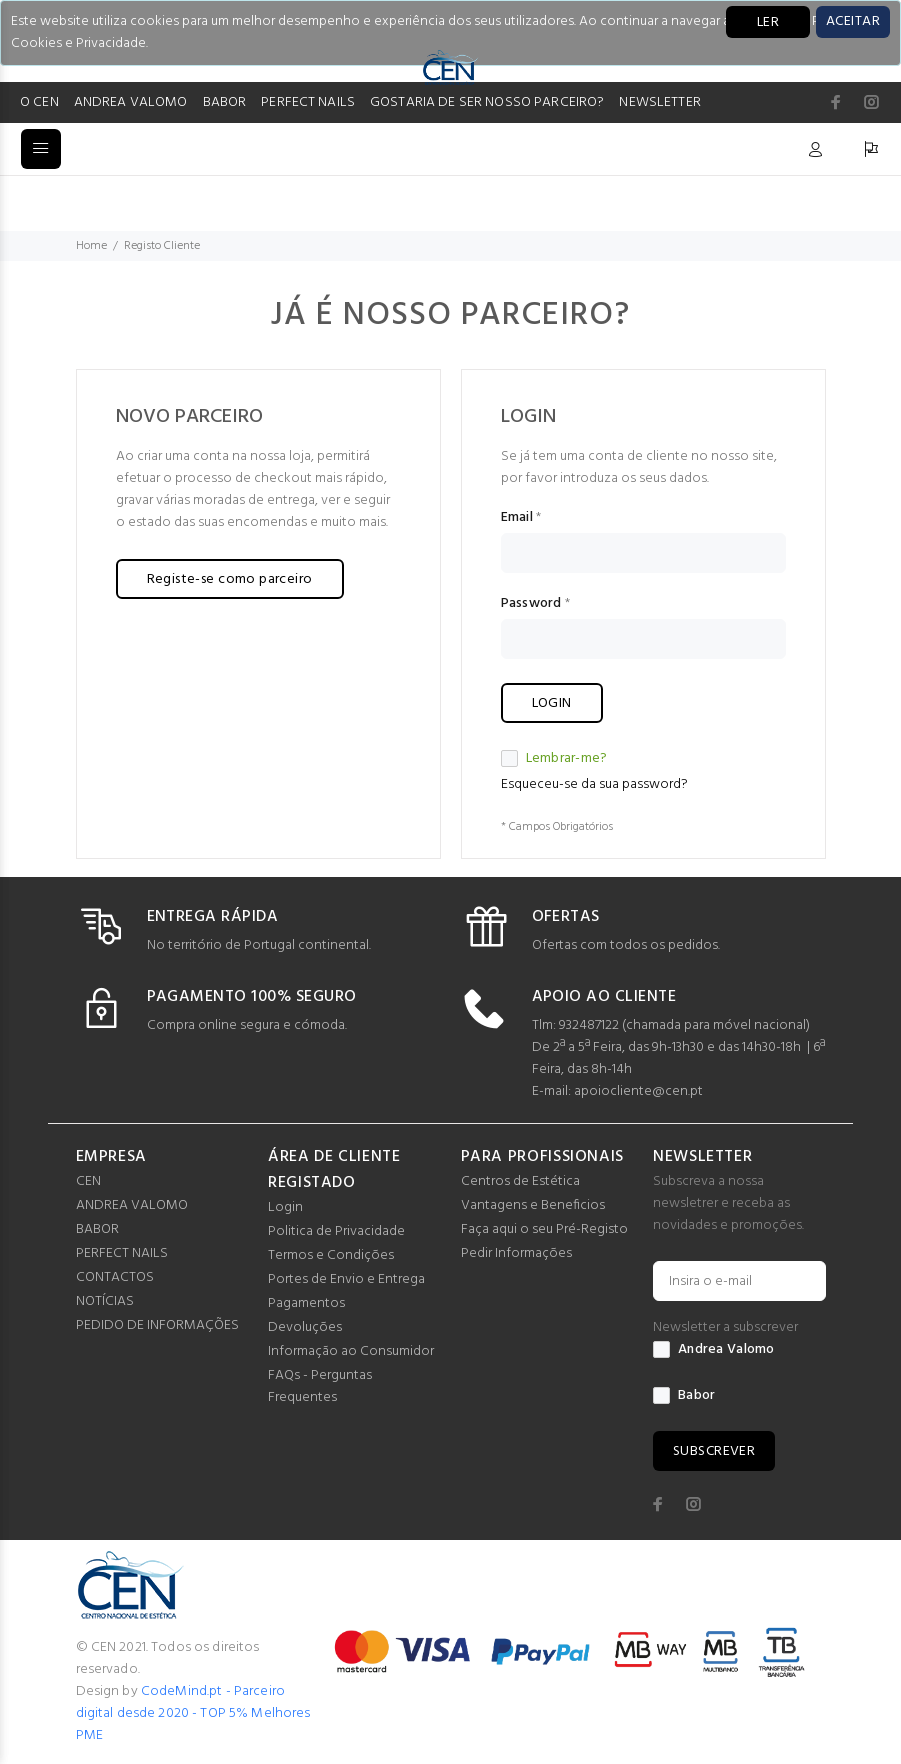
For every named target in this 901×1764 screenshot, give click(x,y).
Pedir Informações (516, 1253)
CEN (88, 1181)
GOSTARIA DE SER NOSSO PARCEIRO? (487, 102)
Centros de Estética (520, 1181)
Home (91, 246)
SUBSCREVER (714, 1451)
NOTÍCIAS (105, 1301)
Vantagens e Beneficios (533, 1205)
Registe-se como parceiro (230, 579)
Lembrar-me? (554, 759)
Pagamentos (306, 1303)
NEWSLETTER (659, 102)
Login (285, 1207)
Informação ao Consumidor (351, 1351)
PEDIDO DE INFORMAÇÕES (157, 1325)
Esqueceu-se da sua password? (594, 784)
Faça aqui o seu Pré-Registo (544, 1229)
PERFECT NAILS (308, 102)
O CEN (39, 102)
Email (517, 518)
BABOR (225, 102)
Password (531, 604)
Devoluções (305, 1327)
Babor (684, 1396)
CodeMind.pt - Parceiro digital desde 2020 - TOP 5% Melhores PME (193, 1713)
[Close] (853, 22)
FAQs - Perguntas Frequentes (320, 1386)
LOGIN (552, 703)
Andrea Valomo (714, 1350)
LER (768, 22)
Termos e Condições (331, 1255)
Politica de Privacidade (336, 1231)
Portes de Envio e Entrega (346, 1279)
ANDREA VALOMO (131, 102)
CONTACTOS (115, 1277)
